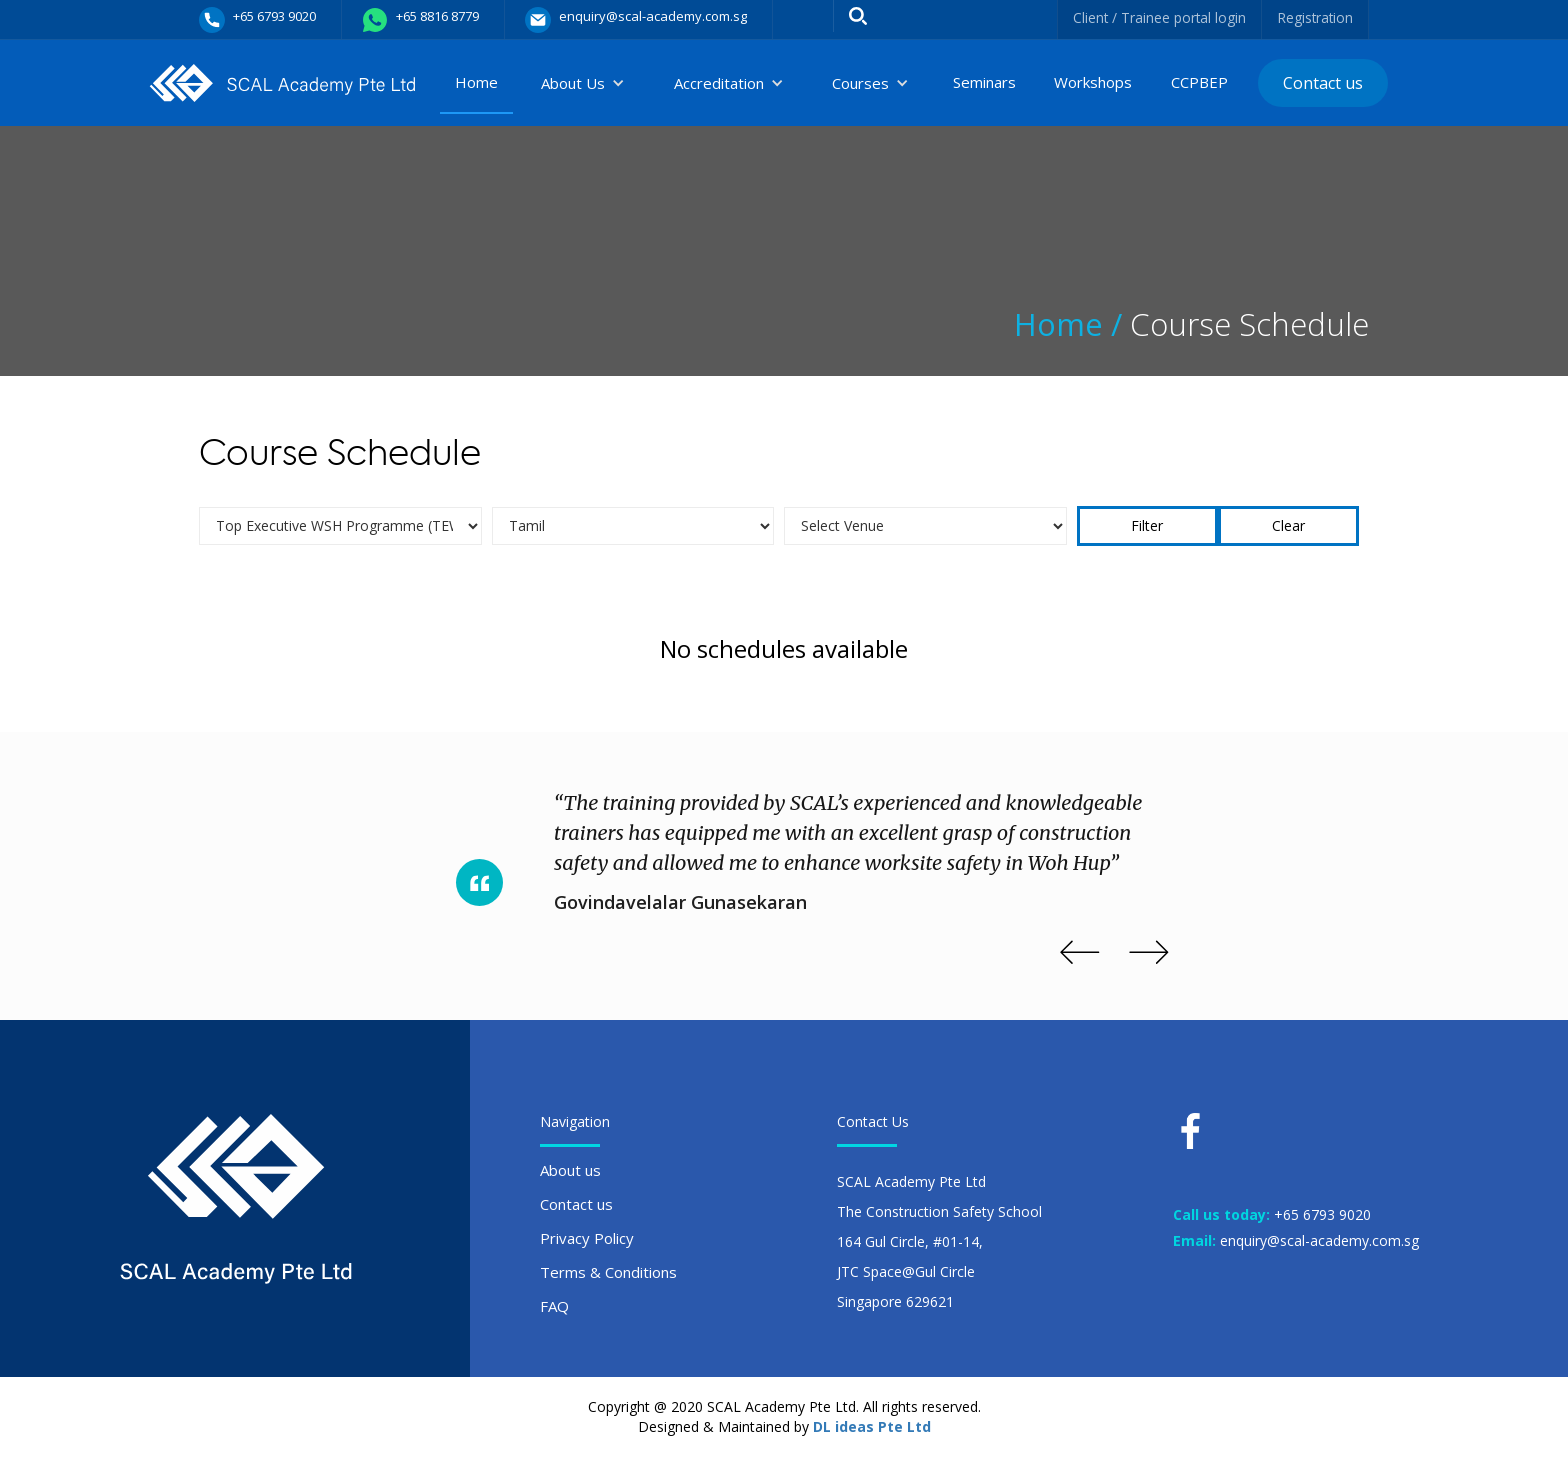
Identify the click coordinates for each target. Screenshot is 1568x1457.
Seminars (984, 82)
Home (476, 82)
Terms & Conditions (608, 1272)
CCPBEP (1199, 82)
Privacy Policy (587, 1238)
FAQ (554, 1306)
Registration (1314, 17)
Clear (1288, 525)
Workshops (1093, 82)
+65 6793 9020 (1322, 1214)
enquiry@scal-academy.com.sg (1319, 1240)
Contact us (1323, 83)
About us (570, 1170)
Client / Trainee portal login (1156, 17)
